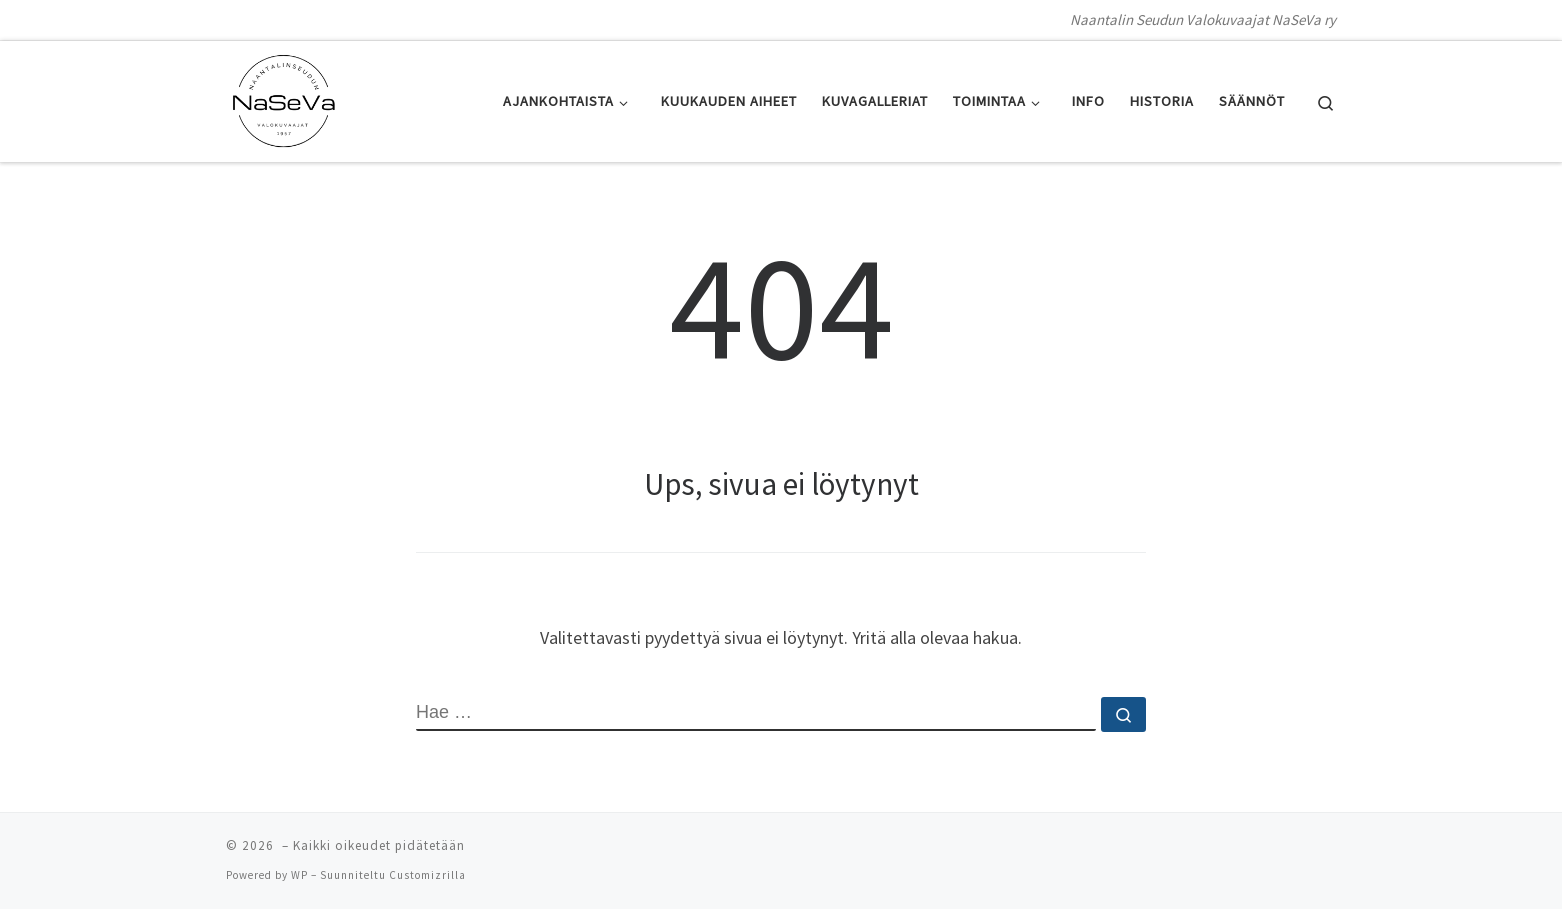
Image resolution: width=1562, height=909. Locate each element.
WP (299, 875)
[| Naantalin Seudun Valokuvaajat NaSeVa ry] (283, 97)
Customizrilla (427, 875)
